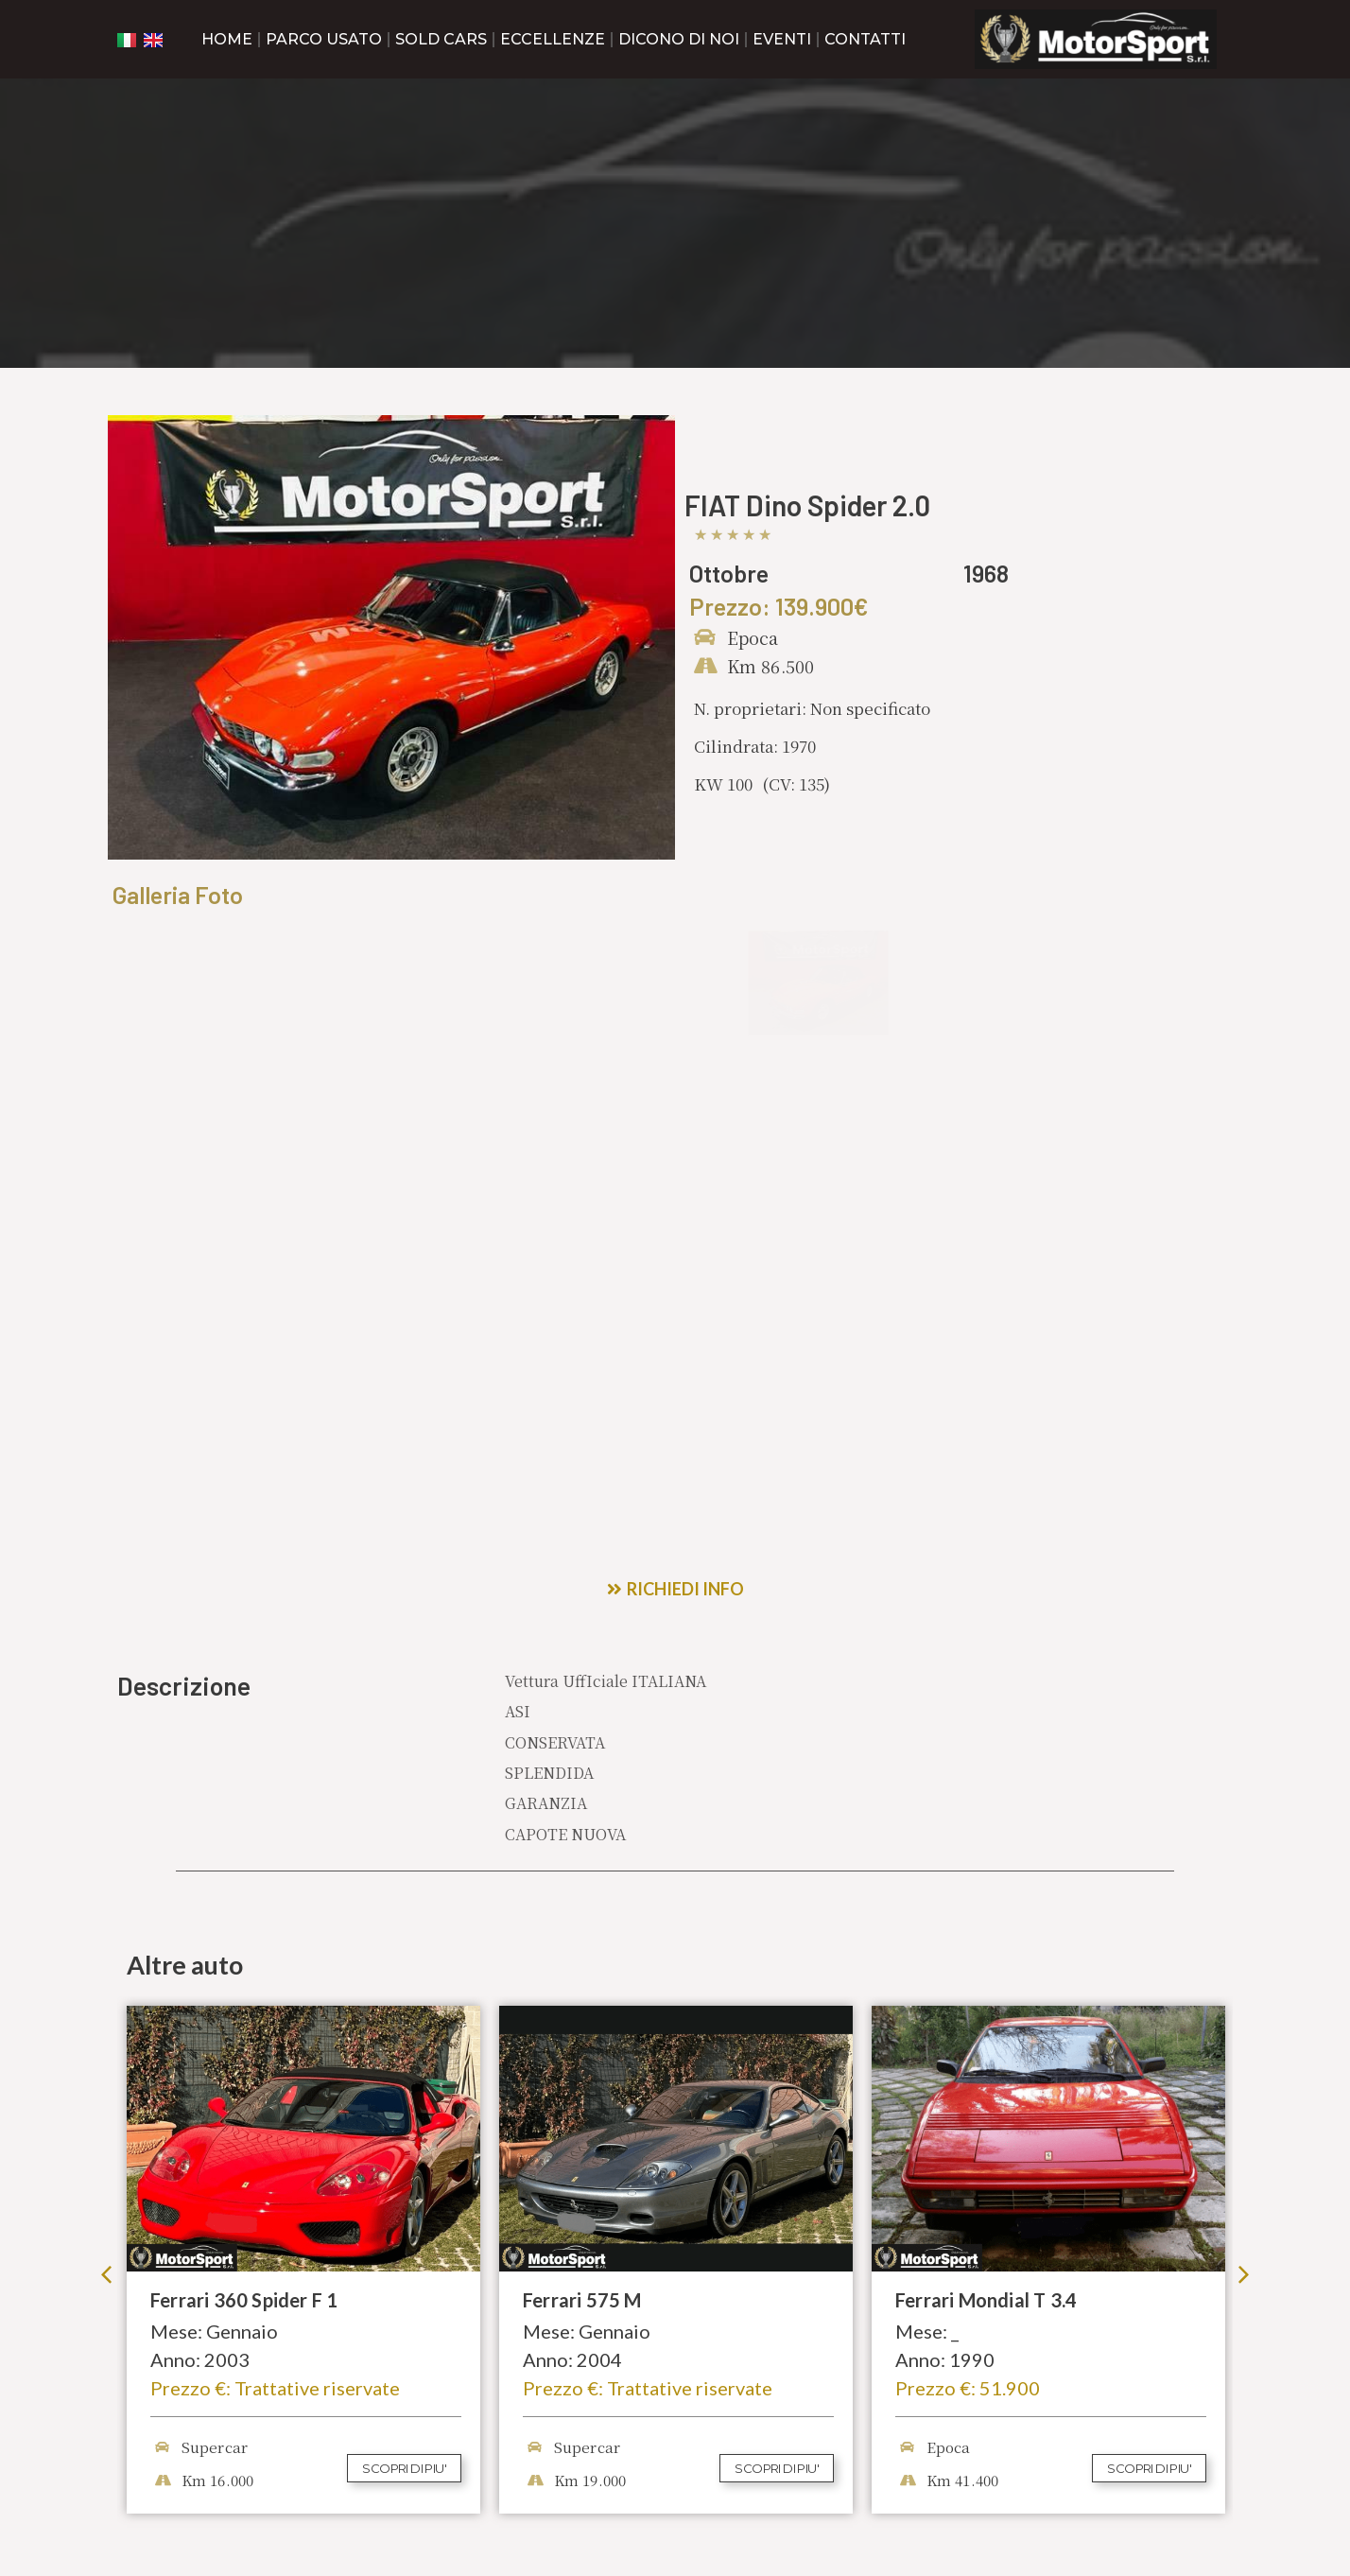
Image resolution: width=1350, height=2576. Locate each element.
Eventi (782, 39)
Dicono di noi (678, 39)
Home (226, 39)
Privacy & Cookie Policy (185, 2548)
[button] (106, 1989)
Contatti (865, 39)
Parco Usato (324, 39)
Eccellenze (552, 39)
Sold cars (441, 39)
